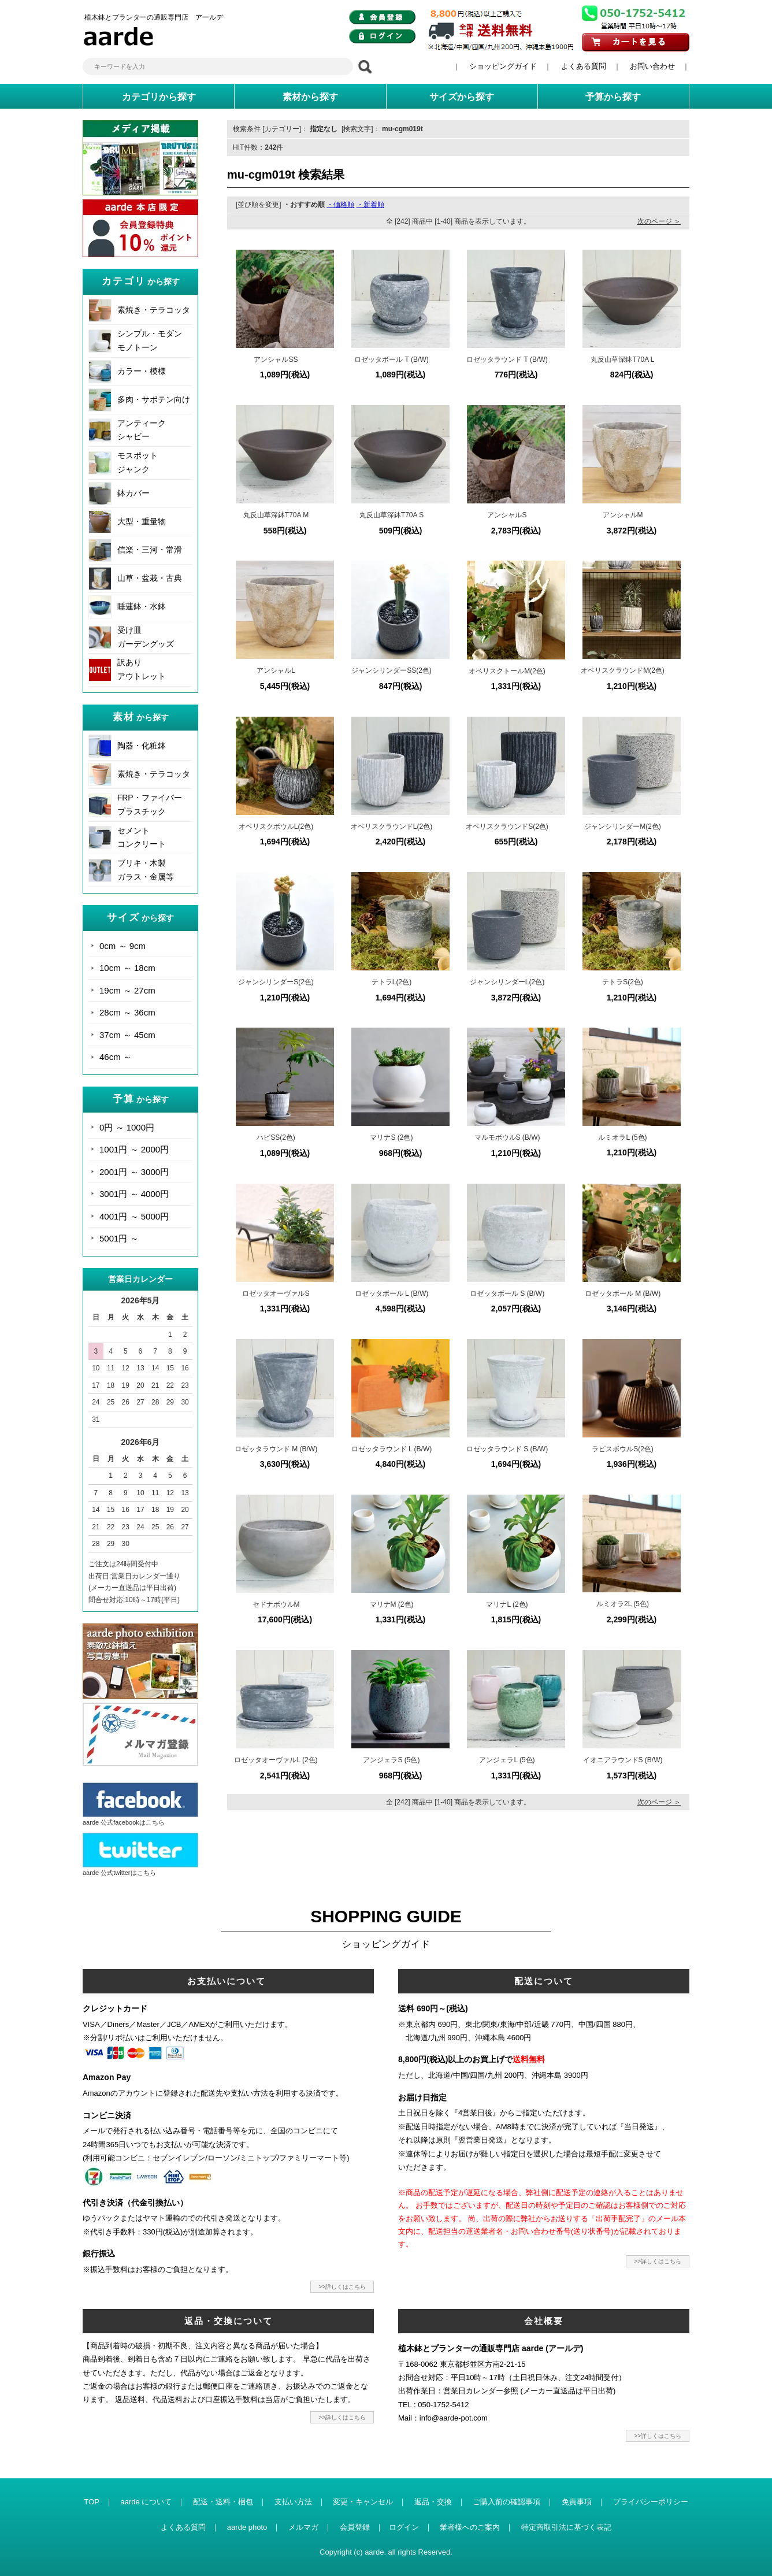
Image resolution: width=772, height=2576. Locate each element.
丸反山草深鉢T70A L (622, 359)
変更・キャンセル (363, 2501)
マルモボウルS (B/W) (507, 1137)
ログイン (404, 2527)
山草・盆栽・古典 (149, 578)
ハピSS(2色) (276, 1137)
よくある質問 (583, 66)
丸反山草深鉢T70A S (391, 515)
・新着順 (370, 205)
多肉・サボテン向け (153, 399)
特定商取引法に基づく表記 (566, 2527)
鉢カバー (133, 493)
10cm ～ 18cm (127, 968)
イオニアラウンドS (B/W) (623, 1760)
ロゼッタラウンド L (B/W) (391, 1449)
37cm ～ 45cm (127, 1035)
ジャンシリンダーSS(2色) (391, 670)
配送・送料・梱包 (223, 2501)
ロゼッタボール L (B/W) (392, 1293)
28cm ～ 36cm (127, 1012)
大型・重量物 (141, 521)
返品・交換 (433, 2501)
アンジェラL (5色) (507, 1760)
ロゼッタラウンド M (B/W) (276, 1449)
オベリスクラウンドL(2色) (391, 826)
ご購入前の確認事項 (506, 2501)
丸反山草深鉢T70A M (276, 515)
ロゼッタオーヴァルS (275, 1293)
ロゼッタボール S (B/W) (507, 1293)
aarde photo (247, 2527)
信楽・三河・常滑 (149, 549)
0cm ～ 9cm (122, 946)
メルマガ (303, 2527)
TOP (91, 2501)
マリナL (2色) (507, 1604)
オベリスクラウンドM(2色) (623, 670)
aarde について (146, 2501)
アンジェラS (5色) (391, 1760)
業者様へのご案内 (470, 2527)
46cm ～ (115, 1057)
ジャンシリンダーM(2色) (622, 826)
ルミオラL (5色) (622, 1137)
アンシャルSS (276, 359)
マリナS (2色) (391, 1137)
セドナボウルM (276, 1604)
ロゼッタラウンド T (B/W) (506, 359)
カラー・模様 (141, 371)
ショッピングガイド (503, 66)
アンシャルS (506, 515)
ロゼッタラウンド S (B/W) (507, 1449)
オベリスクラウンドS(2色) (507, 826)
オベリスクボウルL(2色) (276, 826)
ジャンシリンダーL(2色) (507, 982)
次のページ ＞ (659, 221)
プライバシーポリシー (650, 2501)
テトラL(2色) (391, 982)
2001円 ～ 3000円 (134, 1172)
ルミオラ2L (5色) (622, 1604)
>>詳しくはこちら (342, 2287)
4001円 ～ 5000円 (134, 1216)
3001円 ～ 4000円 (134, 1194)
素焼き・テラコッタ (153, 309)
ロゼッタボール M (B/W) (622, 1293)
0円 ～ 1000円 (126, 1127)
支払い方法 (293, 2501)
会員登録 (355, 2527)
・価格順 (340, 205)
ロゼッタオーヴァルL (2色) (275, 1760)
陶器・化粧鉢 (141, 745)
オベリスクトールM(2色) (507, 671)
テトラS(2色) (622, 982)
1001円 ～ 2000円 (134, 1149)
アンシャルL (276, 670)
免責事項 (577, 2501)
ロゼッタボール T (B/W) (391, 359)
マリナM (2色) (392, 1604)
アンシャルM (623, 515)
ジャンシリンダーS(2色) (276, 982)
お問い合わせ (652, 66)
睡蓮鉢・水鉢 (141, 606)
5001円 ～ (119, 1238)
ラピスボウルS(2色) (623, 1449)
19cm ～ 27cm (127, 990)
